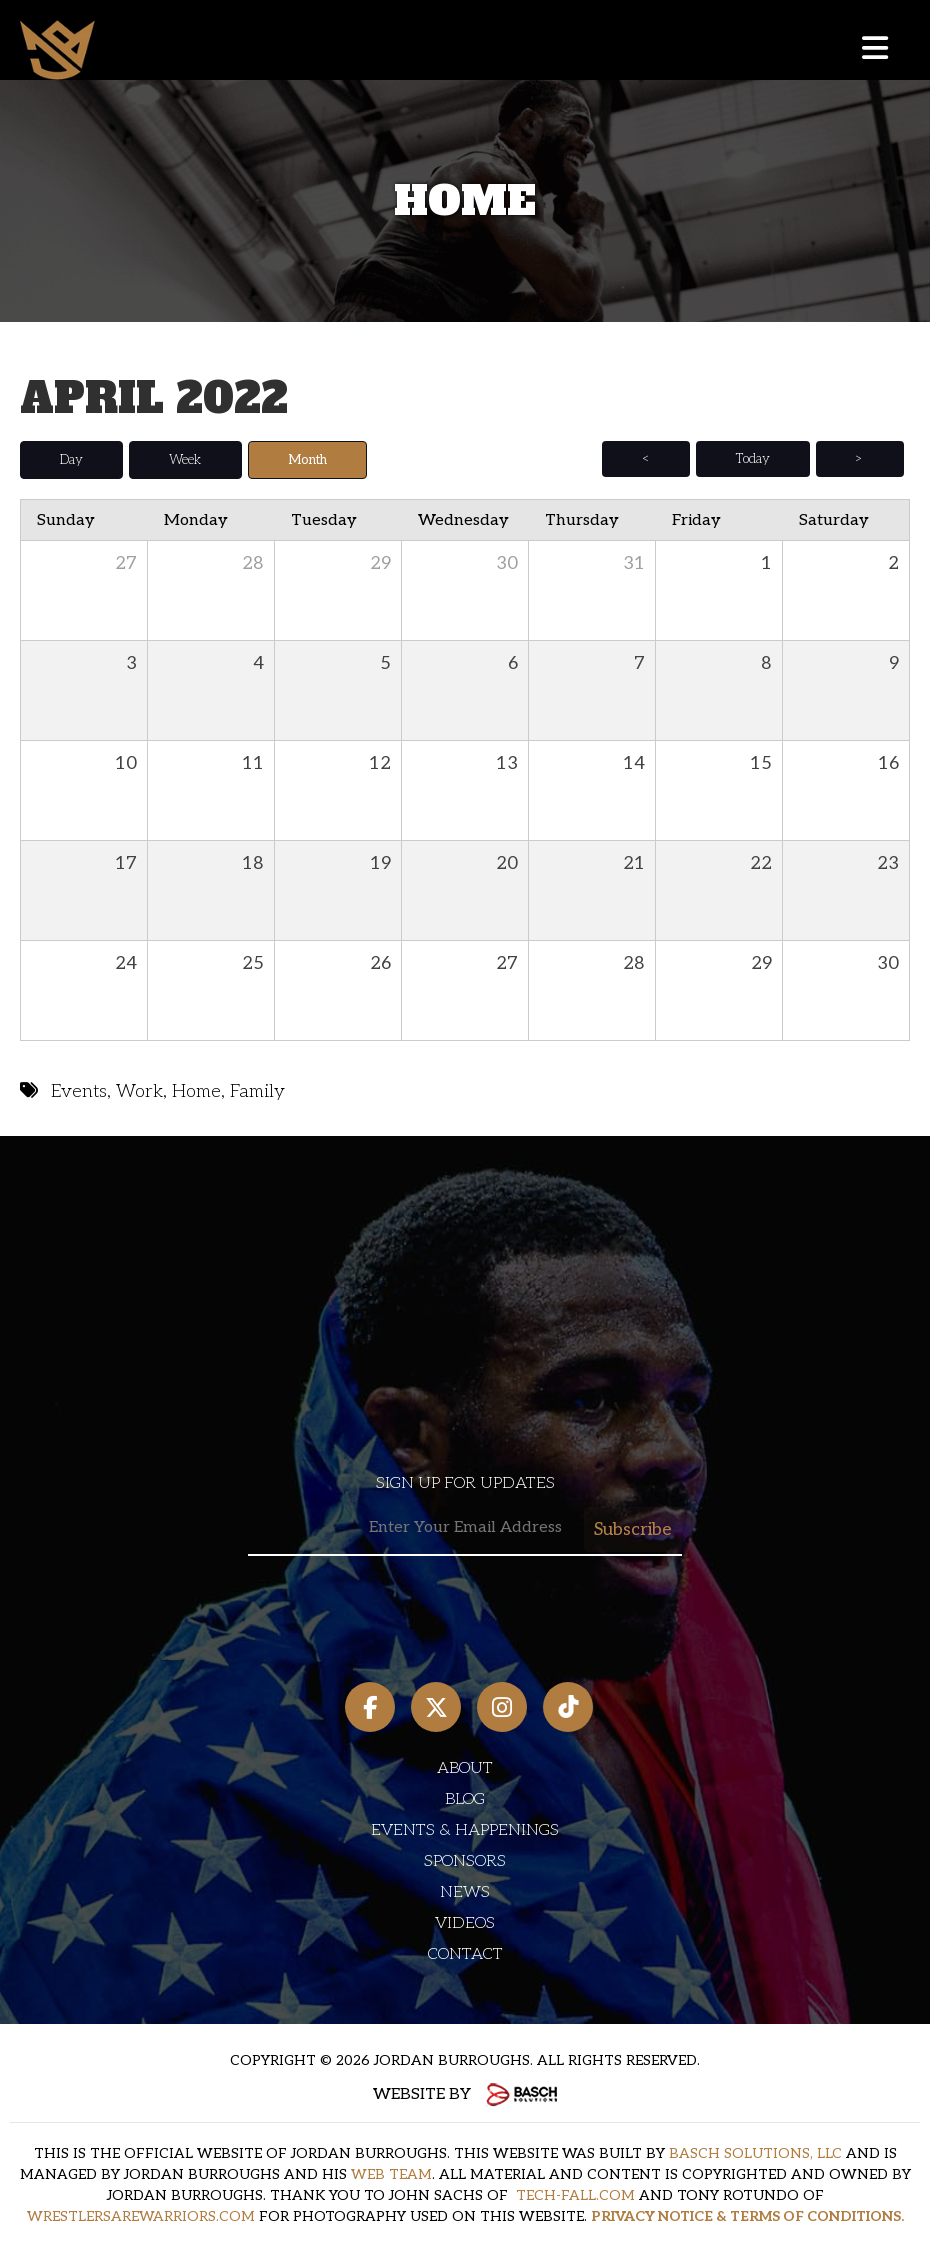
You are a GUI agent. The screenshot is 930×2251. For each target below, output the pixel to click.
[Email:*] (465, 1527)
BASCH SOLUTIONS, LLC (755, 2152)
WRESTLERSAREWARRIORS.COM (141, 2215)
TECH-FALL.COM (575, 2194)
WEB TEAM (391, 2173)
